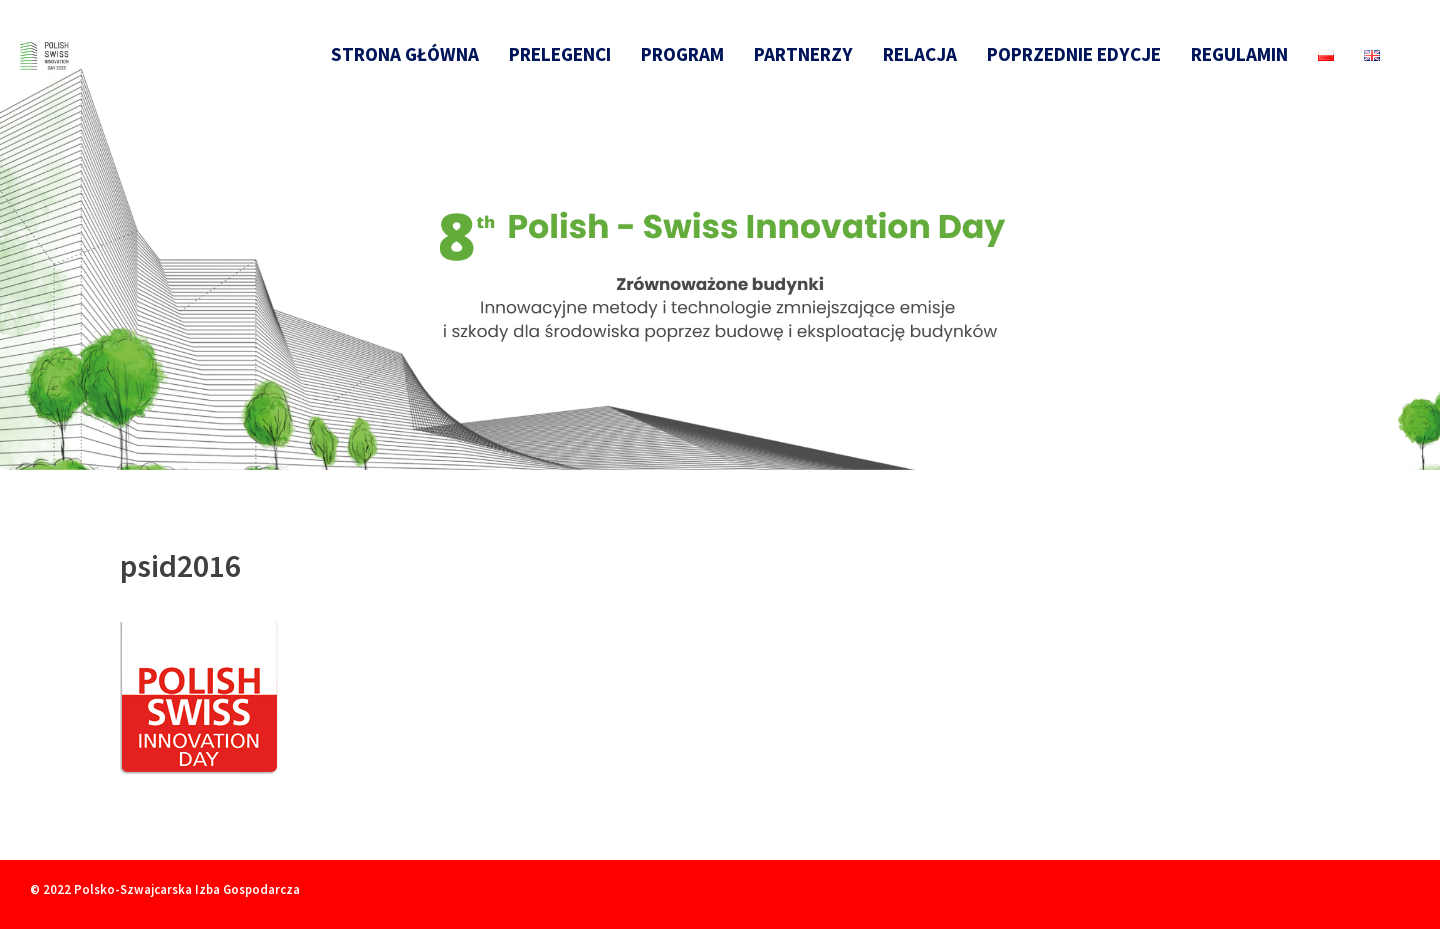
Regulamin (1239, 54)
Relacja (920, 54)
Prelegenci (560, 54)
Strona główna (405, 54)
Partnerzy (803, 54)
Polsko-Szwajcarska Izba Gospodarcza (187, 889)
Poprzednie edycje (1074, 54)
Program (682, 54)
